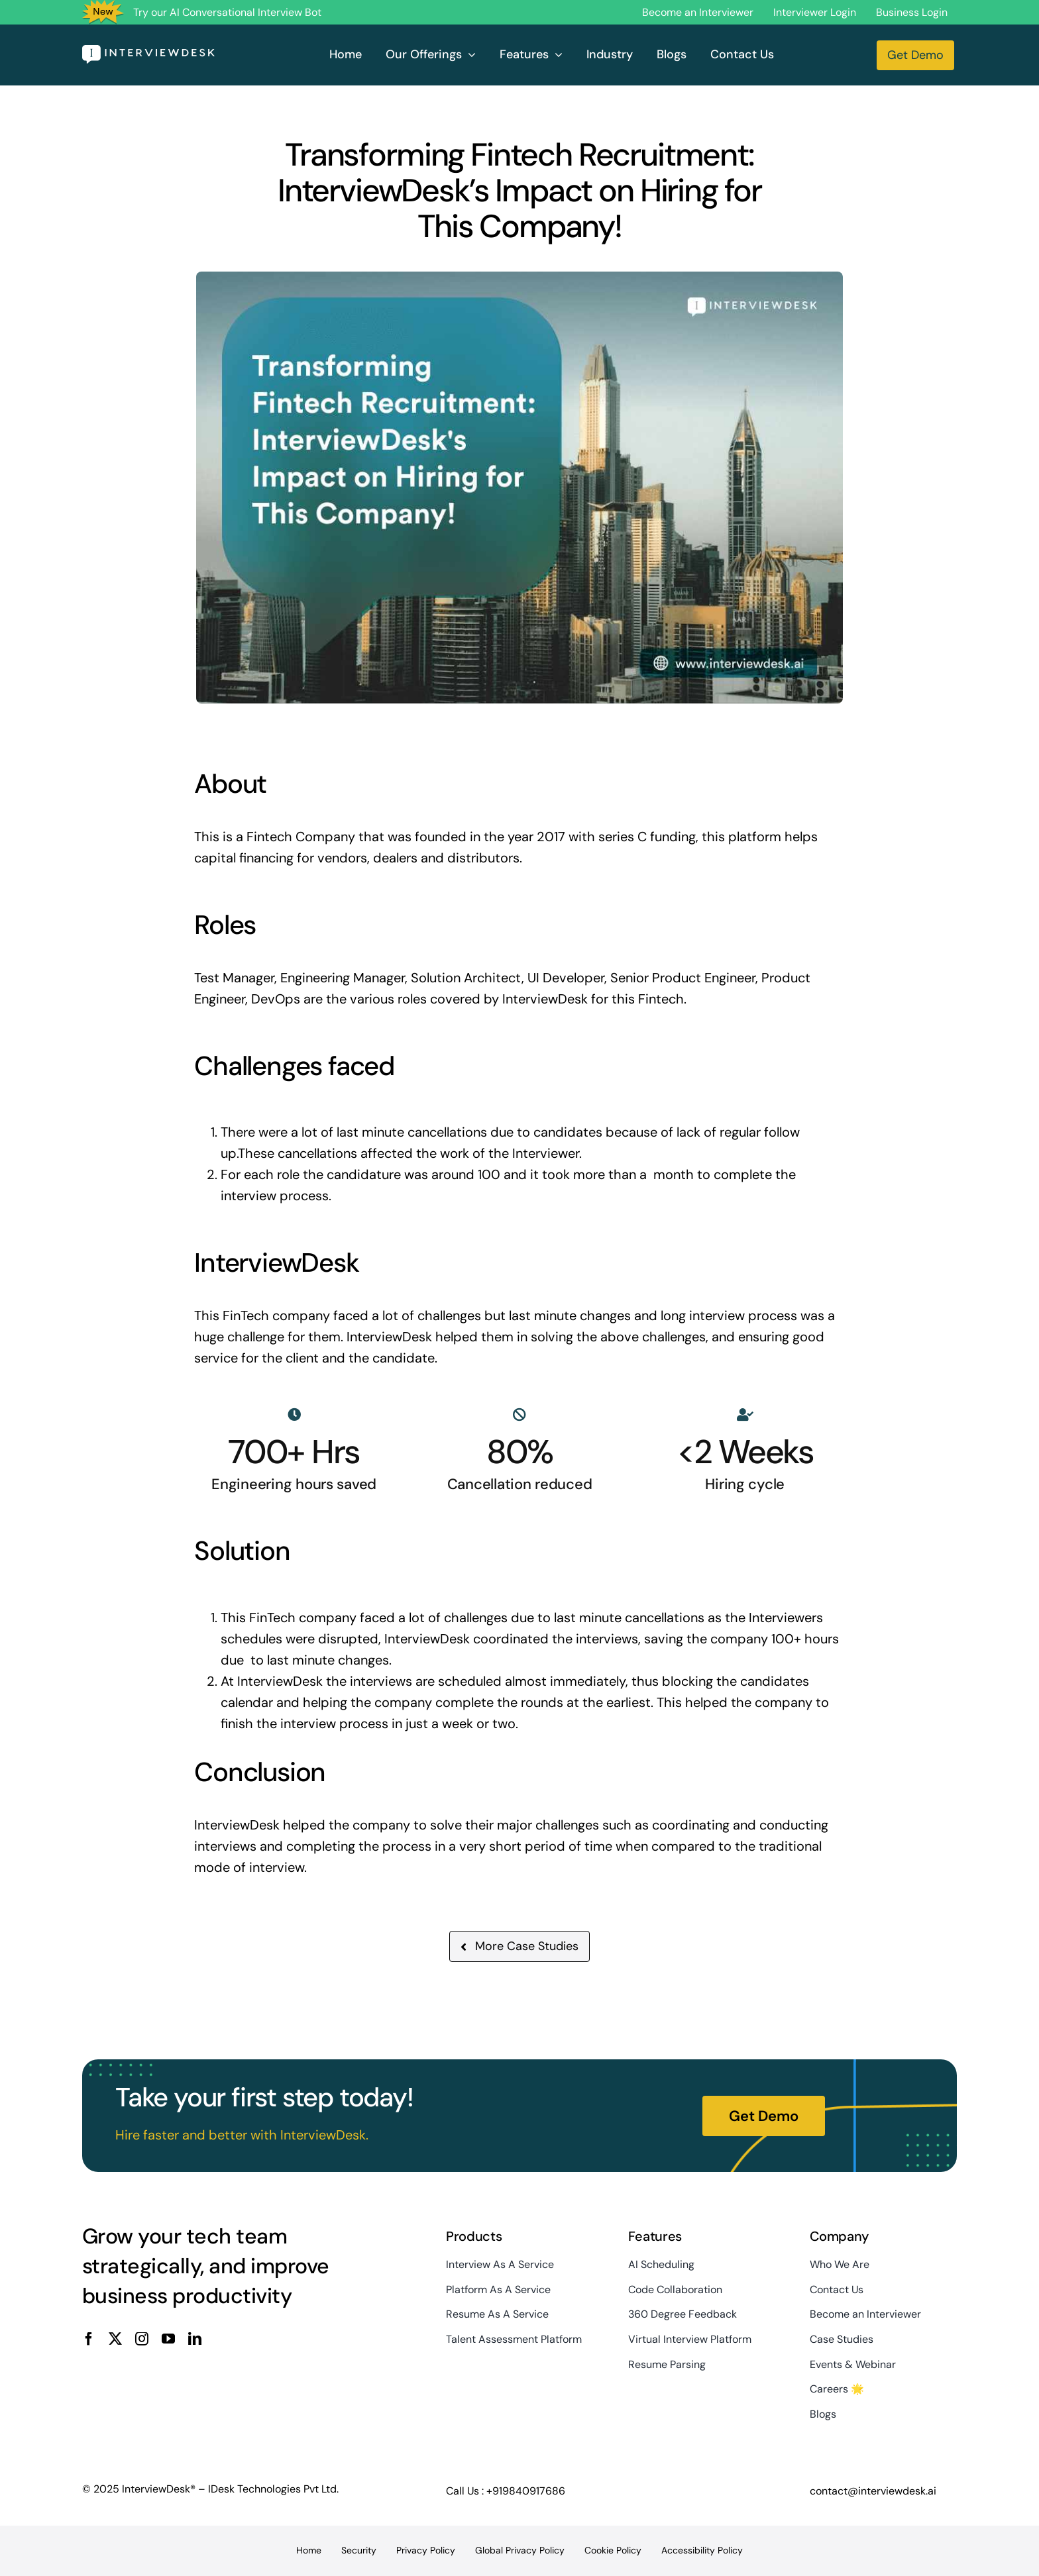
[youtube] (168, 2338)
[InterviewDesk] (148, 51)
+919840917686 (525, 2491)
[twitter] (115, 2338)
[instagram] (141, 2338)
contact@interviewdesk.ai (873, 2491)
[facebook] (88, 2338)
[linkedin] (194, 2338)
